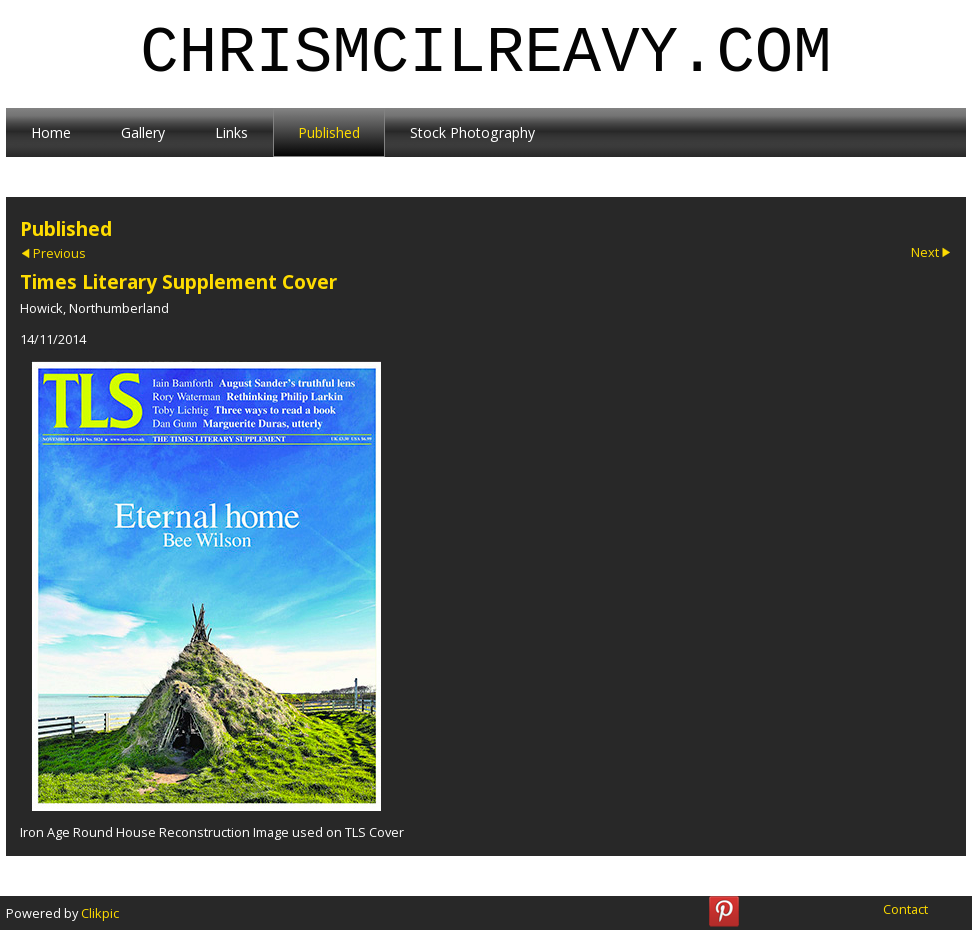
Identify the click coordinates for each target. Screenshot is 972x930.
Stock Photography (472, 132)
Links (231, 132)
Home (51, 132)
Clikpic (100, 913)
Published (329, 132)
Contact (905, 909)
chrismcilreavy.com (485, 54)
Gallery (143, 132)
